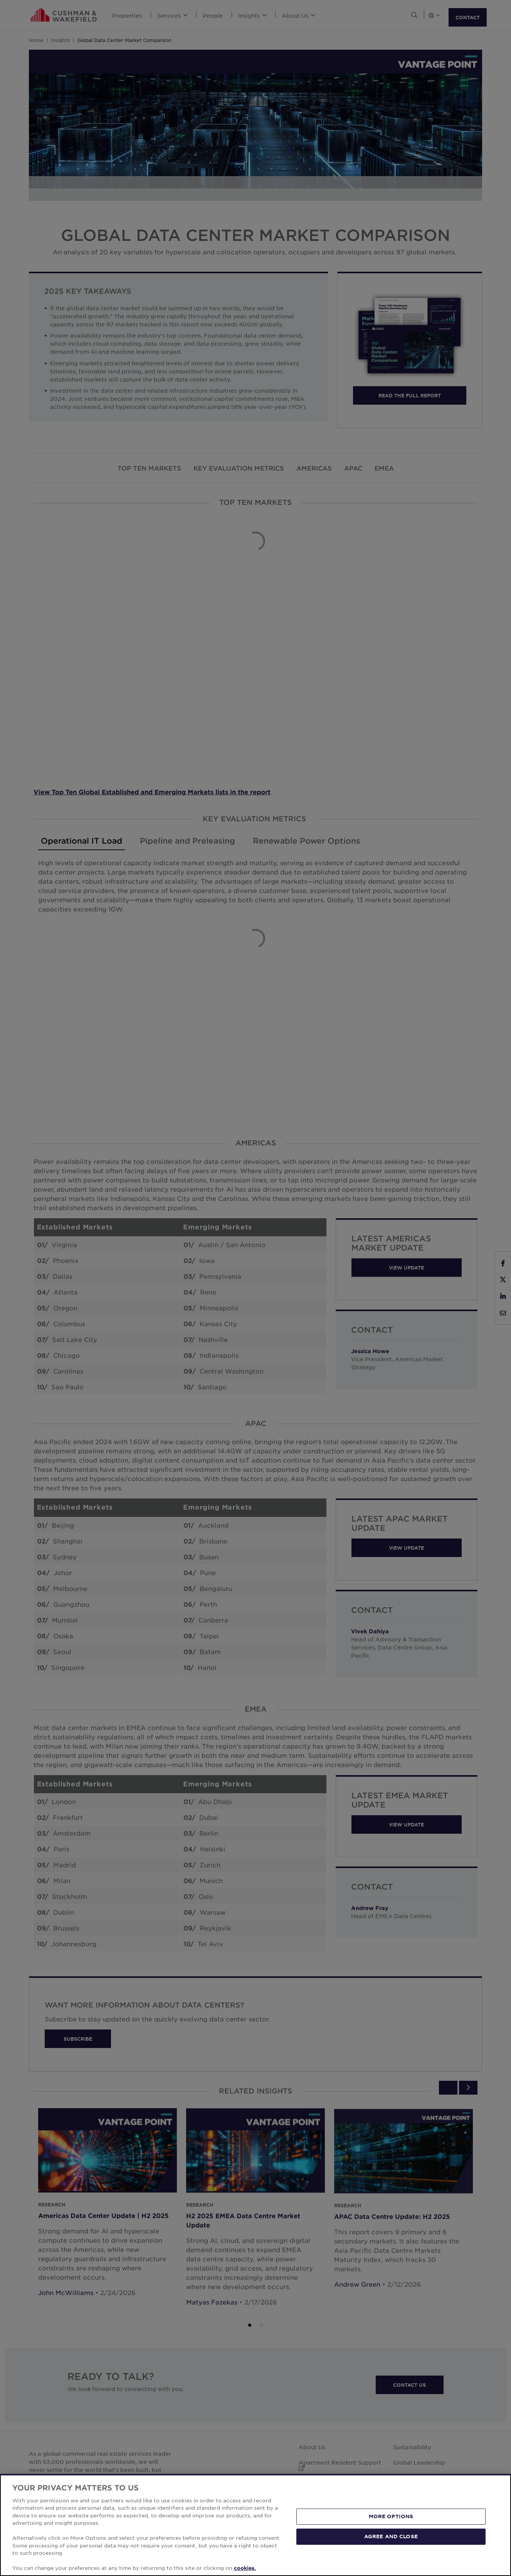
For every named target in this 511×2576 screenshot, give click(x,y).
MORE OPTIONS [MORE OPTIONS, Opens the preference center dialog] (391, 2516)
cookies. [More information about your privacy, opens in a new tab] (245, 2568)
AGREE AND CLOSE (391, 2536)
